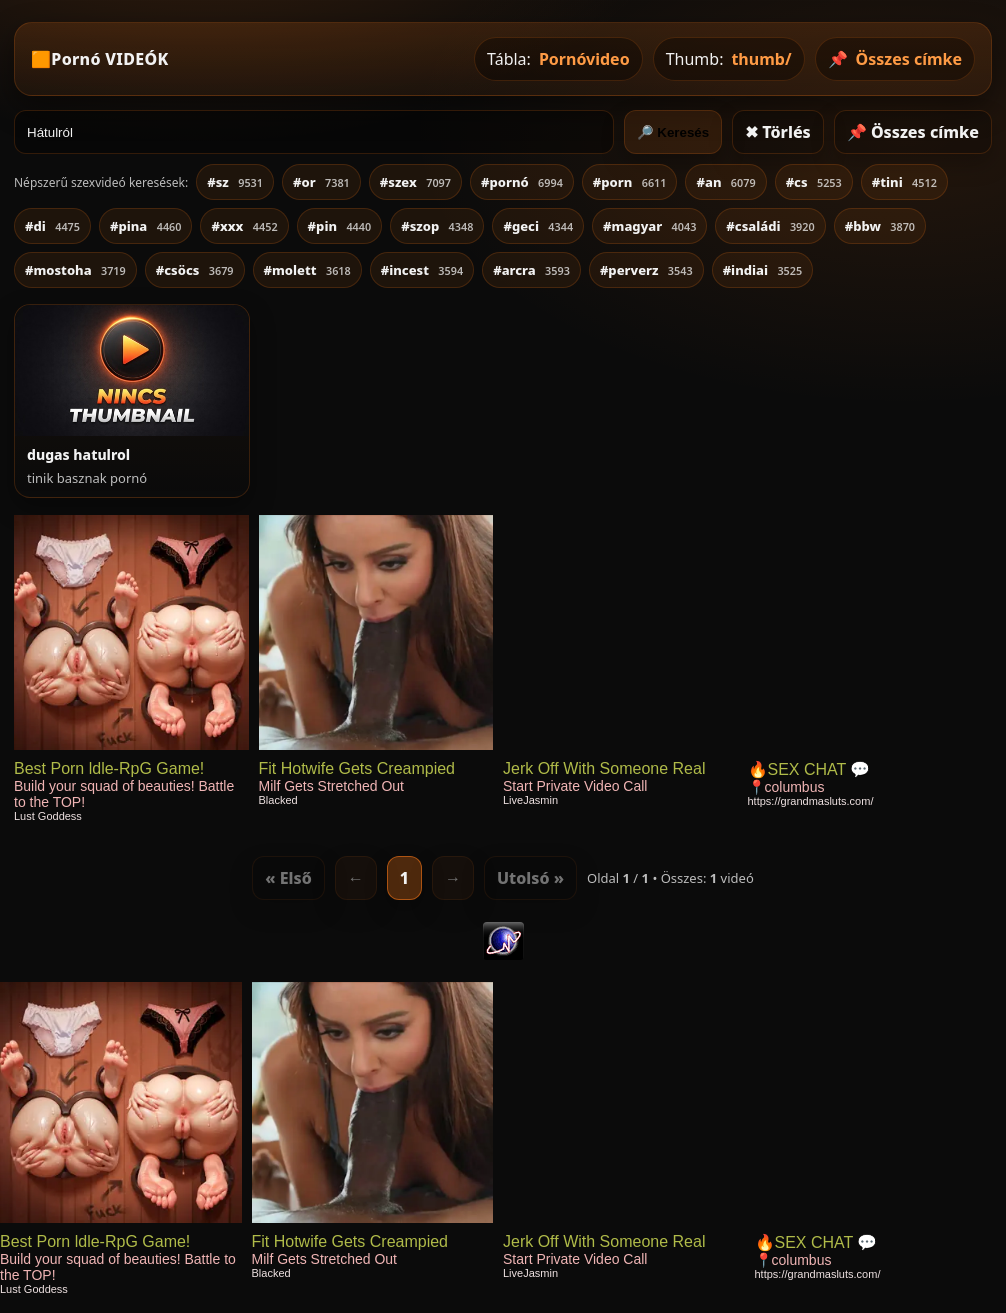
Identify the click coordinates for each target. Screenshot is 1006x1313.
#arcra (531, 270)
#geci (538, 226)
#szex (415, 182)
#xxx (244, 226)
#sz (235, 182)
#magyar (649, 226)
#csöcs (195, 270)
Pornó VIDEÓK (109, 59)
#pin (340, 226)
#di (52, 226)
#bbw (880, 226)
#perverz (646, 270)
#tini (904, 182)
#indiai (763, 270)
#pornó (522, 182)
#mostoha (75, 270)
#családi (770, 226)
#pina (145, 226)
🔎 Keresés (673, 132)
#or (321, 182)
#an (725, 182)
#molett (307, 270)
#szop (437, 226)
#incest (422, 270)
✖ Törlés (778, 132)
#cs (814, 182)
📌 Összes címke (913, 132)
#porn (630, 182)
